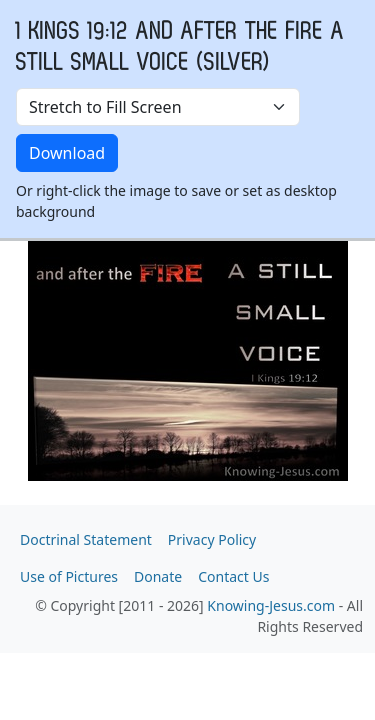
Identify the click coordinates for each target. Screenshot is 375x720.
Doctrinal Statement (86, 539)
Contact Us (233, 576)
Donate (158, 576)
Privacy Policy (212, 539)
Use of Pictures (69, 576)
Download (67, 153)
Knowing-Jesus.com (271, 605)
